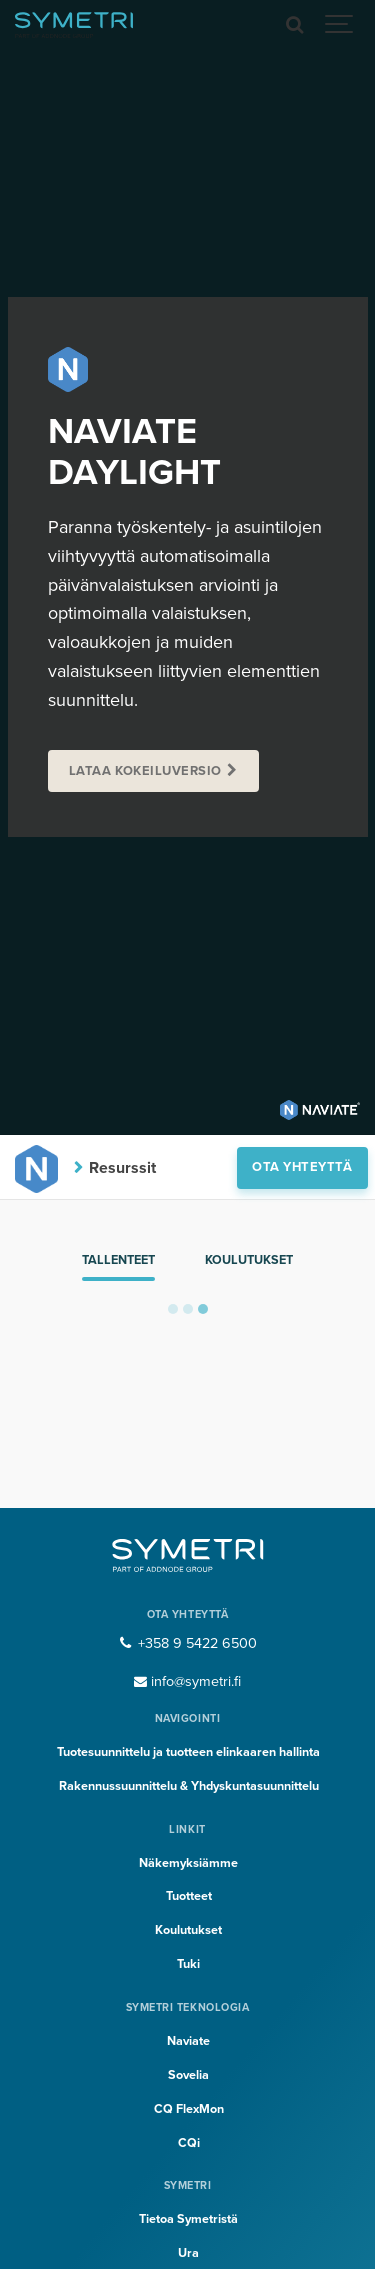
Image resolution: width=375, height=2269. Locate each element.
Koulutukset (249, 1260)
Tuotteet (189, 1896)
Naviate (188, 2041)
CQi (189, 2143)
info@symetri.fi (188, 1681)
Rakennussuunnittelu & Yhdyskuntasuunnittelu (189, 1786)
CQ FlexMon (189, 2109)
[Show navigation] (340, 25)
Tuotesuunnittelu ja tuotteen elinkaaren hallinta (188, 1752)
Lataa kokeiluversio (145, 771)
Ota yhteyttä (302, 1167)
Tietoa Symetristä (188, 2219)
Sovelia (188, 2075)
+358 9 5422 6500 (187, 1643)
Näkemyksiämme (188, 1863)
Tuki (188, 1964)
